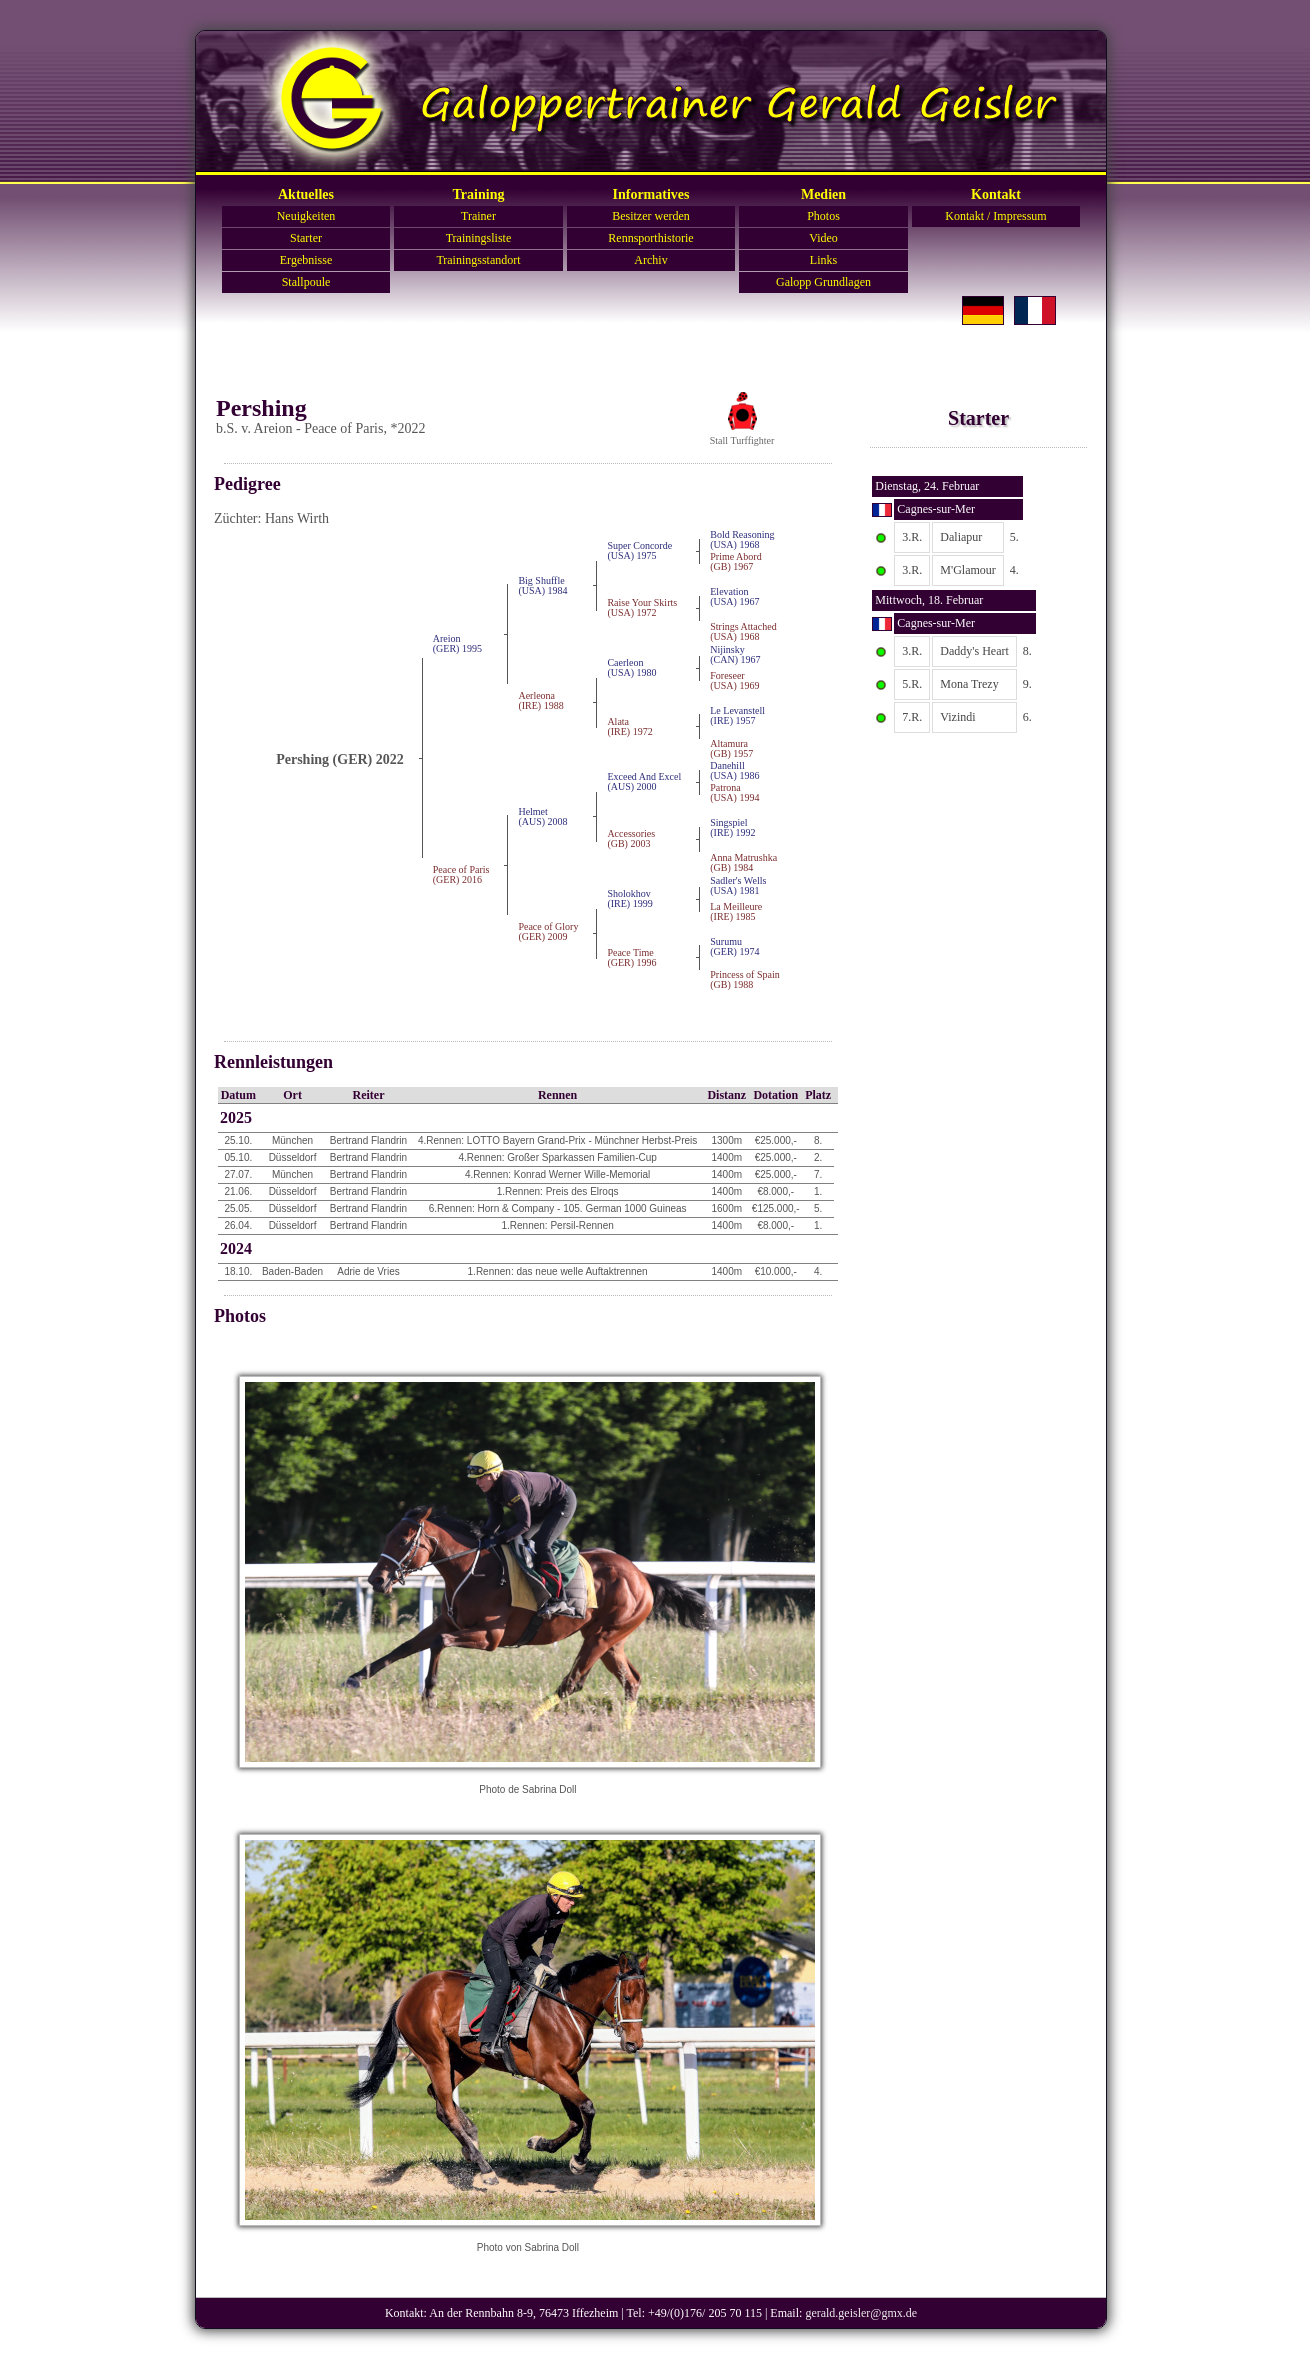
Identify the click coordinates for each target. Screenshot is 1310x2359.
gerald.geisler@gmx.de (861, 2313)
